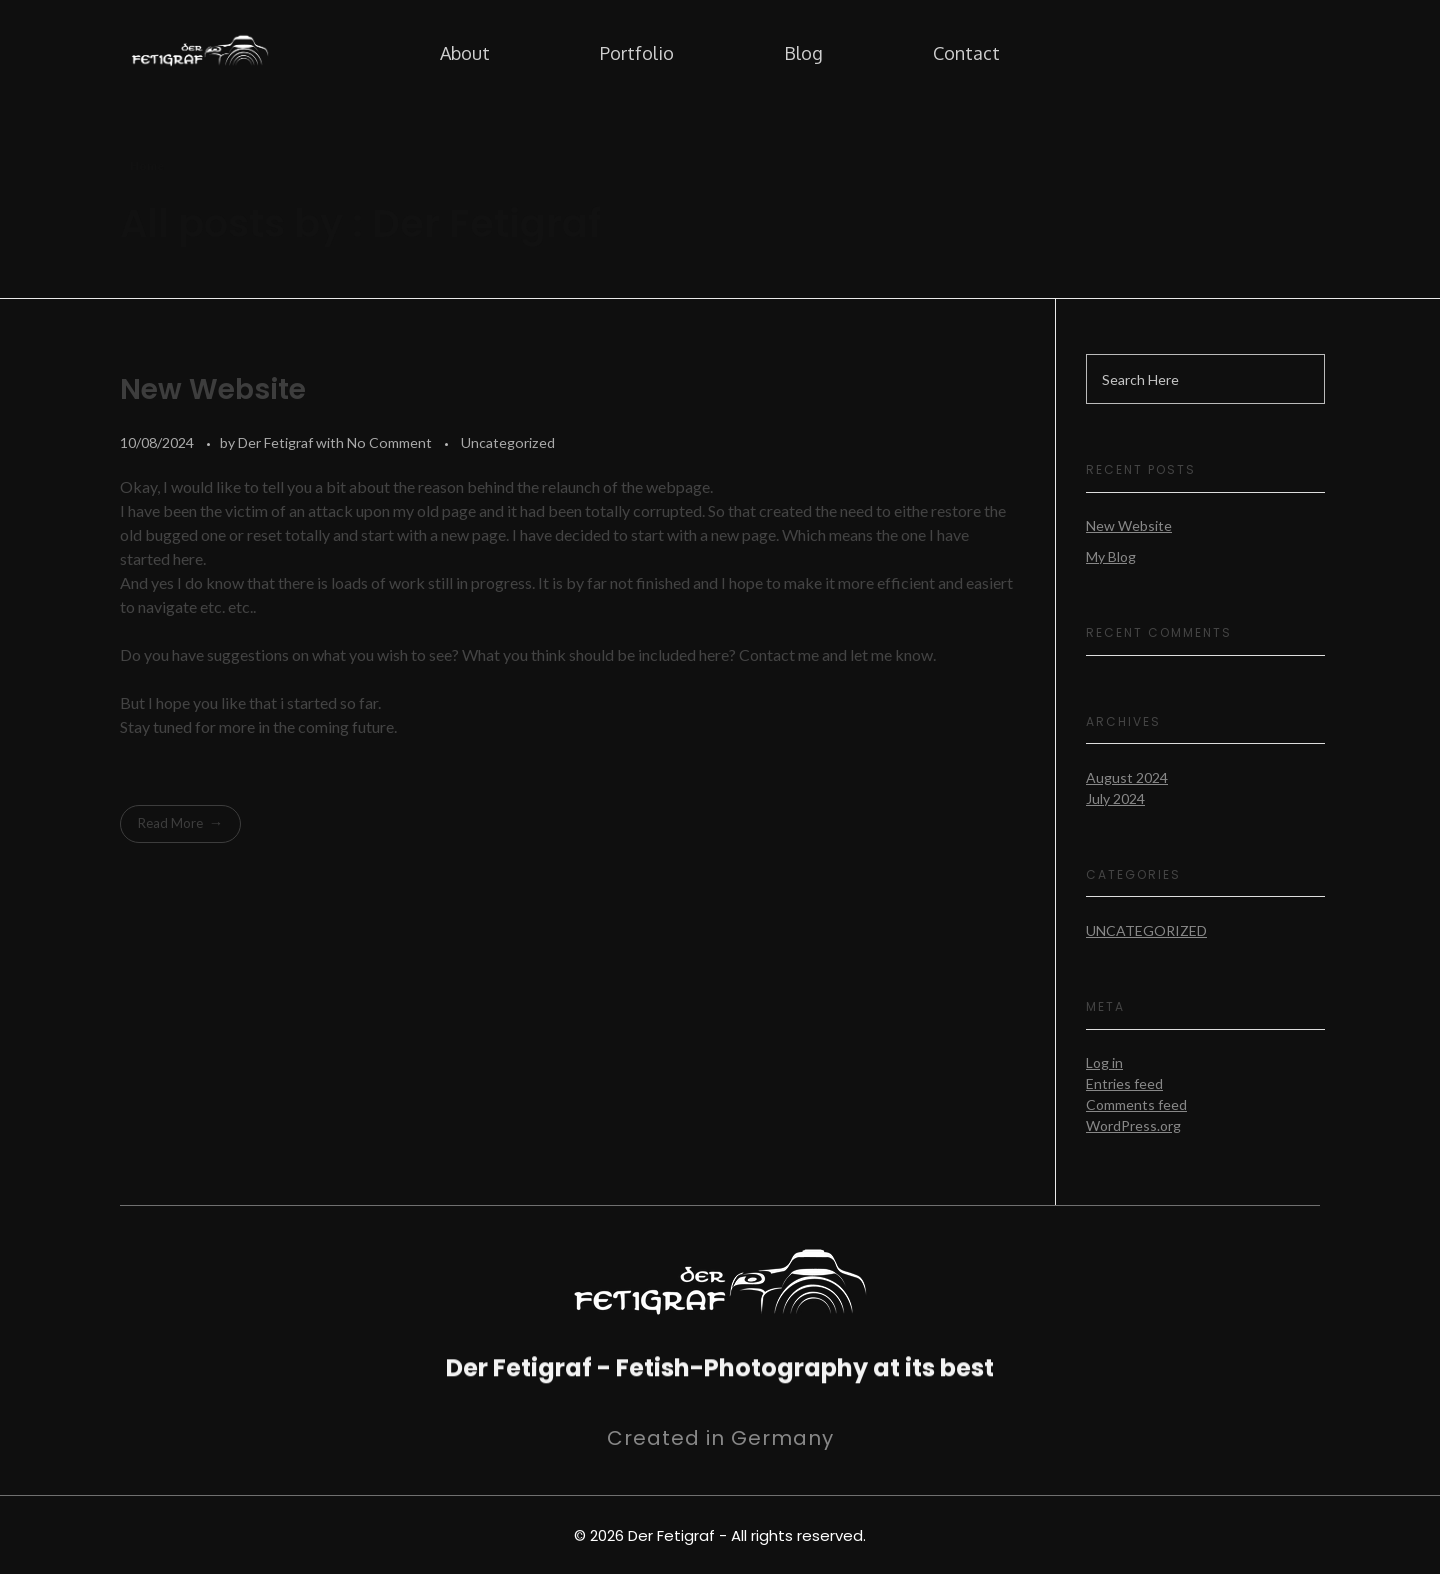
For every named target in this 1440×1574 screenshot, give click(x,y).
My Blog (1111, 556)
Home (147, 165)
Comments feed (1136, 1104)
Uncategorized (508, 442)
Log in (1104, 1062)
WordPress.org (1133, 1125)
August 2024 (1127, 777)
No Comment (389, 442)
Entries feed (1124, 1083)
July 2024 (1115, 798)
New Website (213, 389)
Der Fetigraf (277, 442)
